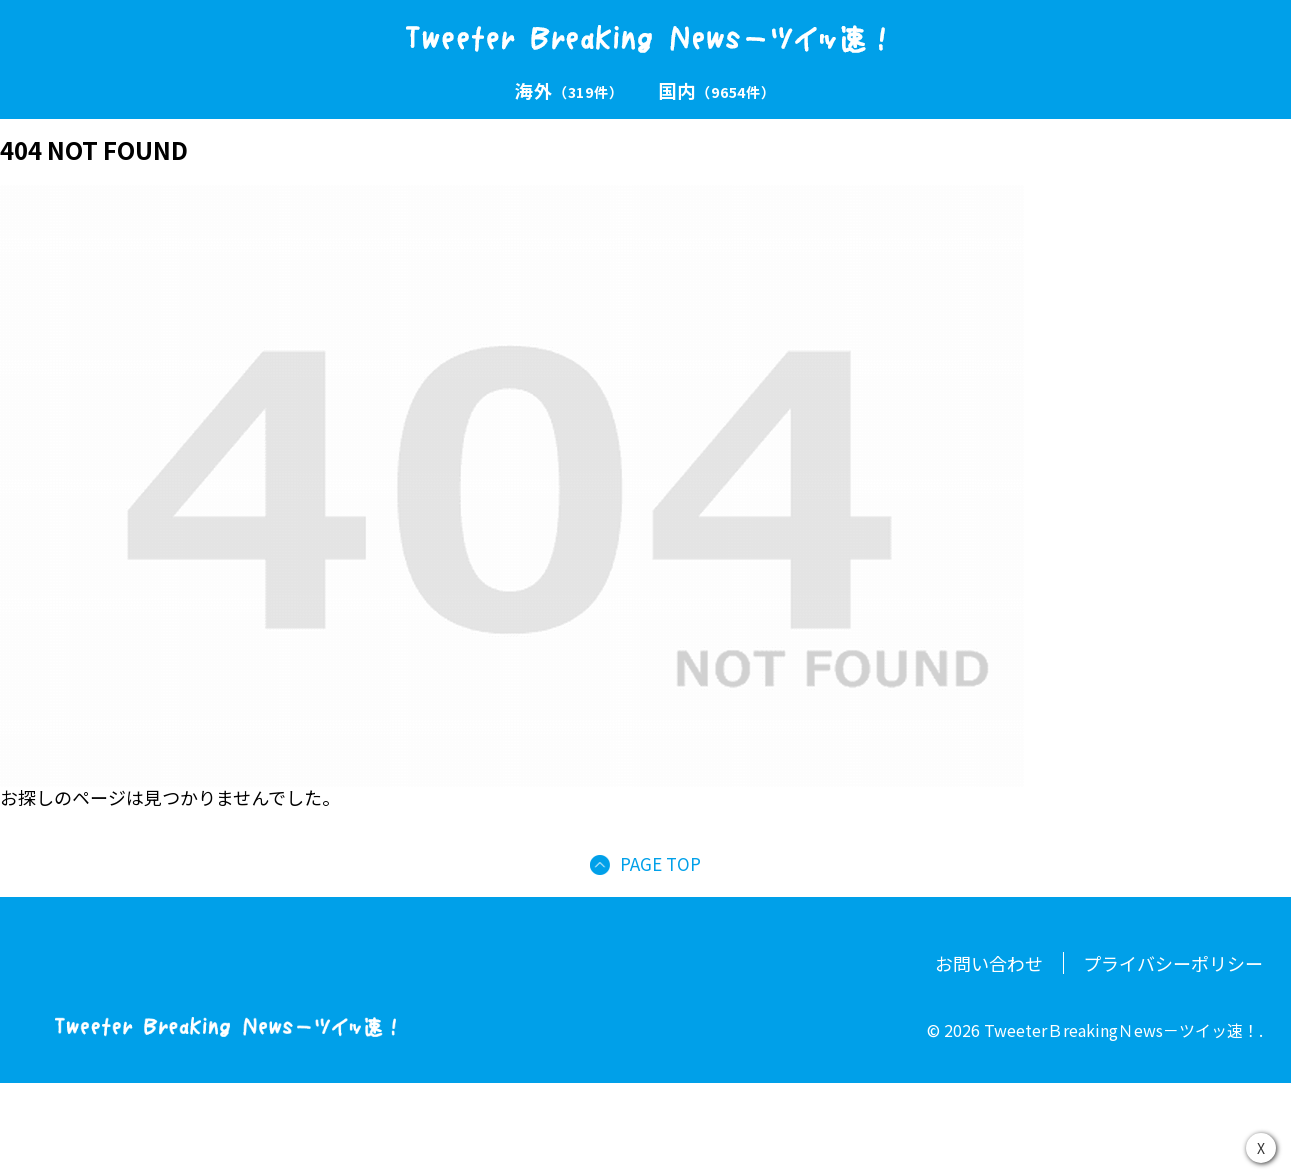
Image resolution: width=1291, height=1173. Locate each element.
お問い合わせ (989, 963)
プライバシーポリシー (1173, 963)
